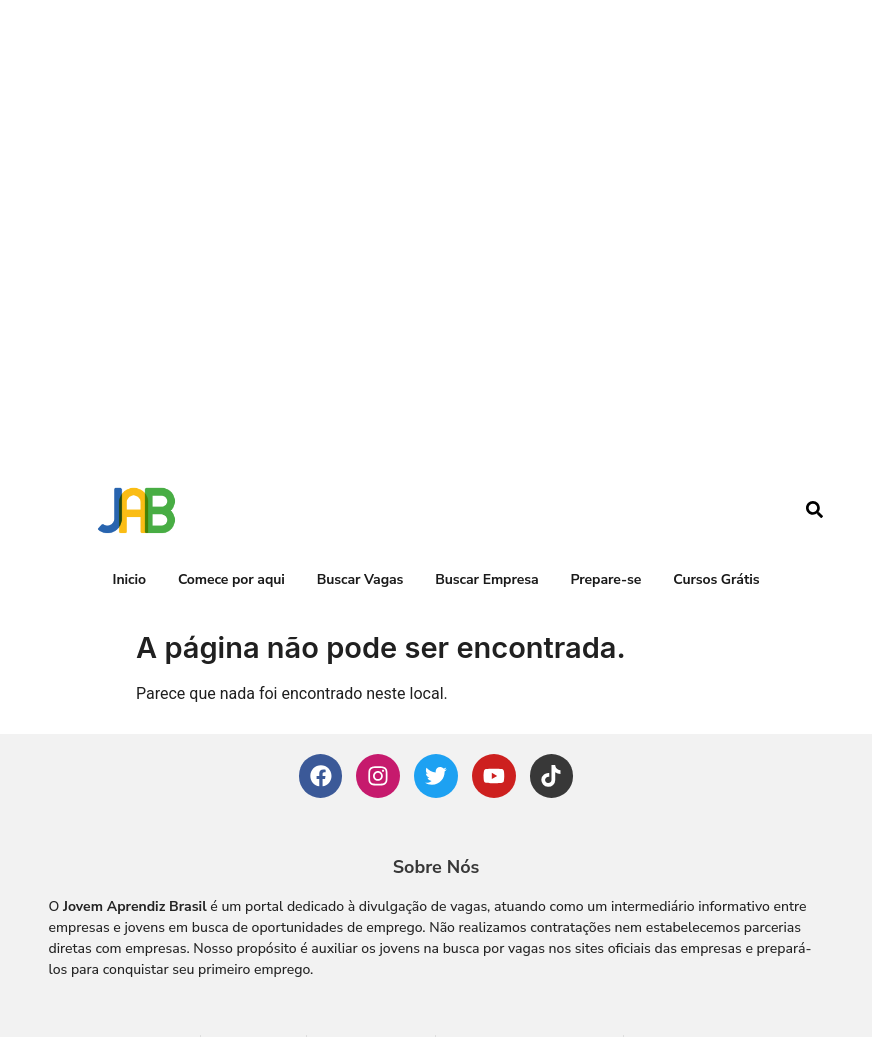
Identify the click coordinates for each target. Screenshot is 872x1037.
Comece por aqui (231, 510)
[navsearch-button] (814, 443)
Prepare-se (605, 510)
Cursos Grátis (716, 510)
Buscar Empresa (486, 510)
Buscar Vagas (360, 510)
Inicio (129, 510)
